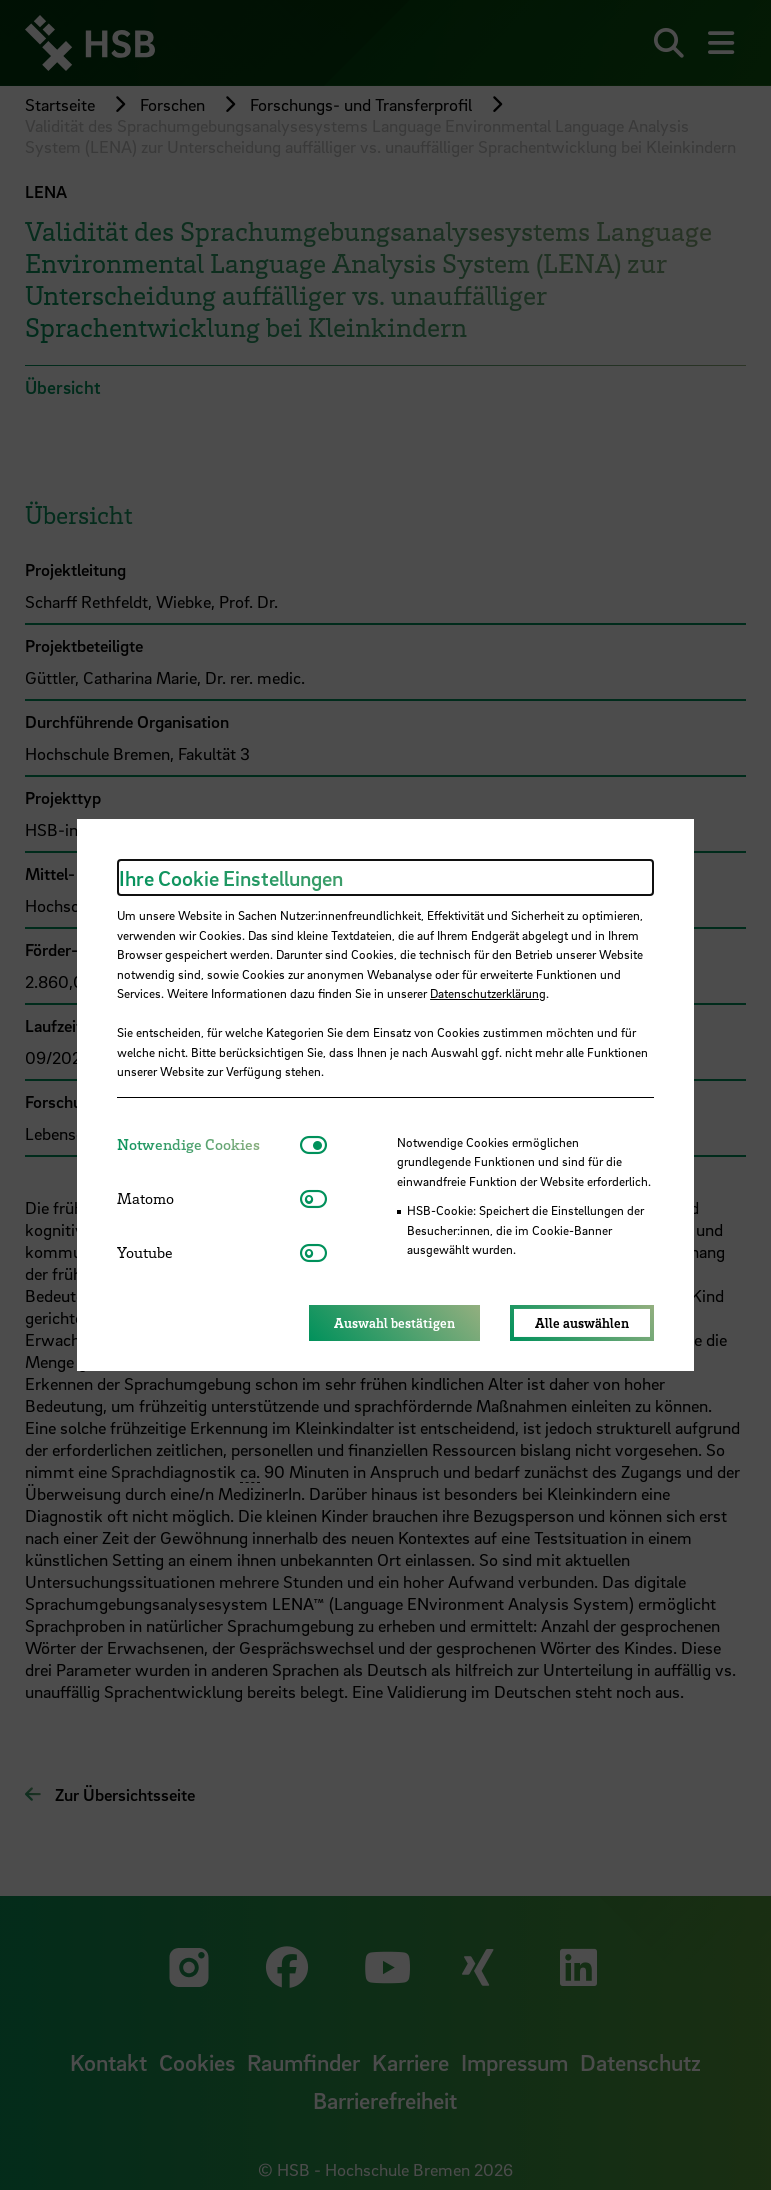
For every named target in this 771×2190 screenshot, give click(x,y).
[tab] (208, 1144)
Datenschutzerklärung (488, 993)
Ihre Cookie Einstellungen (231, 878)
